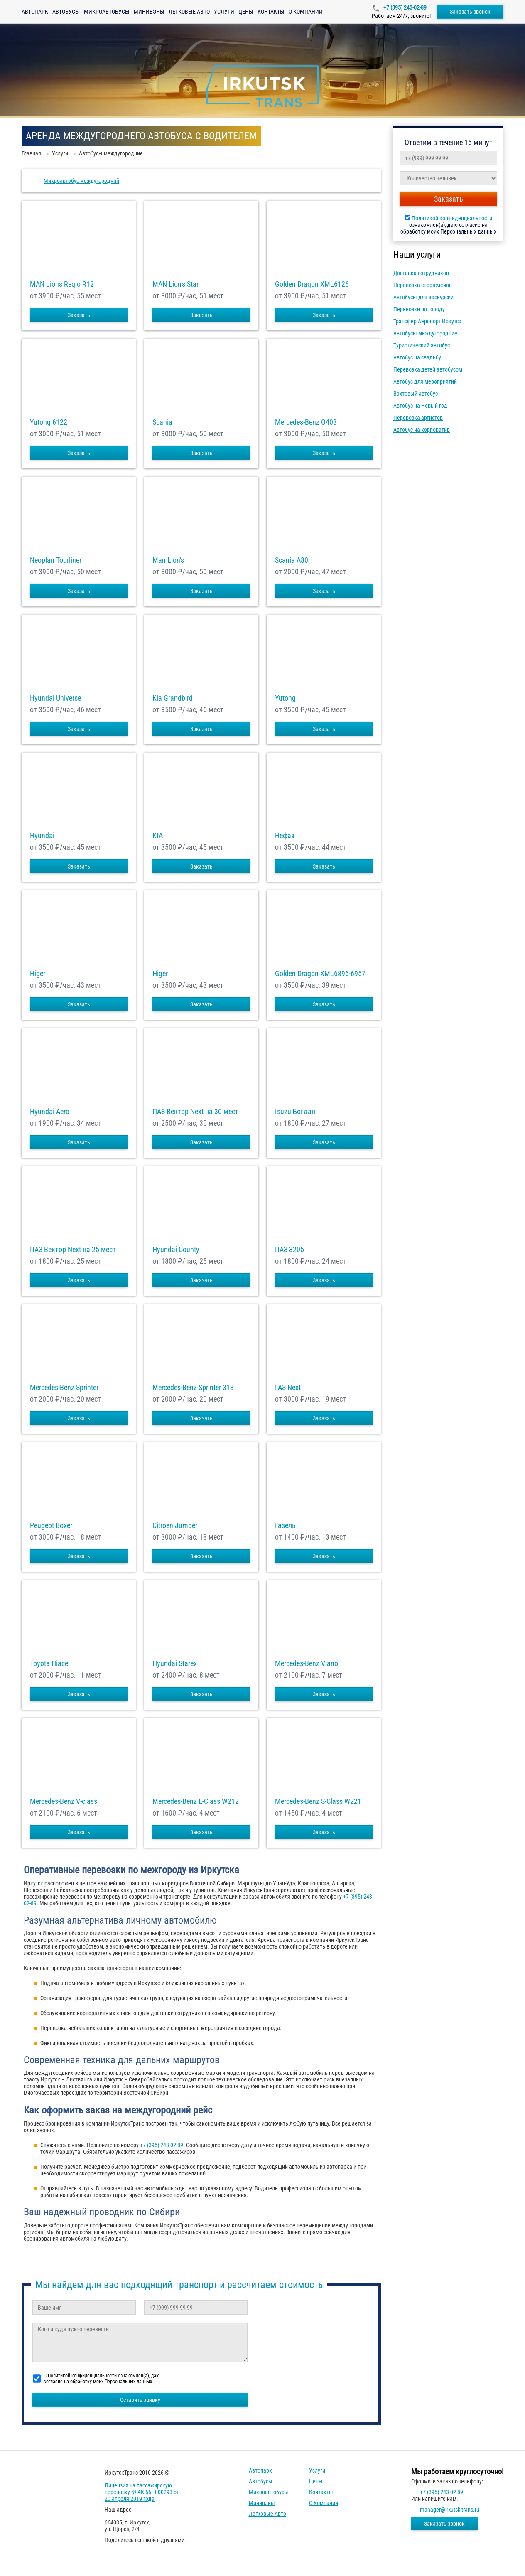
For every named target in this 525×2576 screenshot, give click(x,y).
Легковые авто (189, 11)
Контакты (271, 11)
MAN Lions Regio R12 (62, 284)
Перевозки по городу (419, 309)
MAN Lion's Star (175, 284)
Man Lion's (168, 560)
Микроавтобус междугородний (81, 180)
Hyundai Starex (174, 1663)
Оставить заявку (140, 2399)
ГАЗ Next (288, 1387)
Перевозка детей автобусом (427, 369)
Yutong (285, 698)
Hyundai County (175, 1249)
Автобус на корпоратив (421, 429)
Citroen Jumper (174, 1525)
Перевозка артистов (418, 417)
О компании (306, 11)
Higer (37, 973)
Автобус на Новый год (420, 405)
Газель (285, 1525)
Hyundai (42, 835)
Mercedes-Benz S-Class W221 (318, 1801)
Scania (162, 422)
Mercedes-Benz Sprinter (64, 1387)
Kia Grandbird (172, 698)
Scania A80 (291, 560)
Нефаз (284, 835)
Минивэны (149, 11)
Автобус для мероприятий (425, 381)
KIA (157, 835)
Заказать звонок (470, 11)
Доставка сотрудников (421, 273)
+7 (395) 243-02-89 (404, 7)
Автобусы (66, 11)
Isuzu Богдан (295, 1111)
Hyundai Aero (49, 1111)
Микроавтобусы (107, 11)
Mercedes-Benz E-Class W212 (195, 1801)
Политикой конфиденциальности (452, 218)
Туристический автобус (421, 345)
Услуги (224, 11)
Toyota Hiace (49, 1663)
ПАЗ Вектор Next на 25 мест (73, 1249)
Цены (245, 11)
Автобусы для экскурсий (423, 297)
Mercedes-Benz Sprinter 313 (193, 1387)
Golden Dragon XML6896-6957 (320, 973)
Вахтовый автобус (415, 393)
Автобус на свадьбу (417, 357)
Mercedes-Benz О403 (306, 422)
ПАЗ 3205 (289, 1249)
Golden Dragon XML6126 (312, 284)
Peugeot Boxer (51, 1525)
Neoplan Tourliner (55, 560)
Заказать (79, 315)
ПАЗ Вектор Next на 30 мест (195, 1111)
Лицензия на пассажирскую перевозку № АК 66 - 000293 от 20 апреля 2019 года (142, 2492)
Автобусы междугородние (425, 333)
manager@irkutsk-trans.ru (449, 2509)
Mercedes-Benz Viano (306, 1663)
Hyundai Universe (55, 698)
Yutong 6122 (48, 422)
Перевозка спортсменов (422, 285)
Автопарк (35, 11)
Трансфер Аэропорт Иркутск (427, 321)
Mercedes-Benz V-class (63, 1801)
